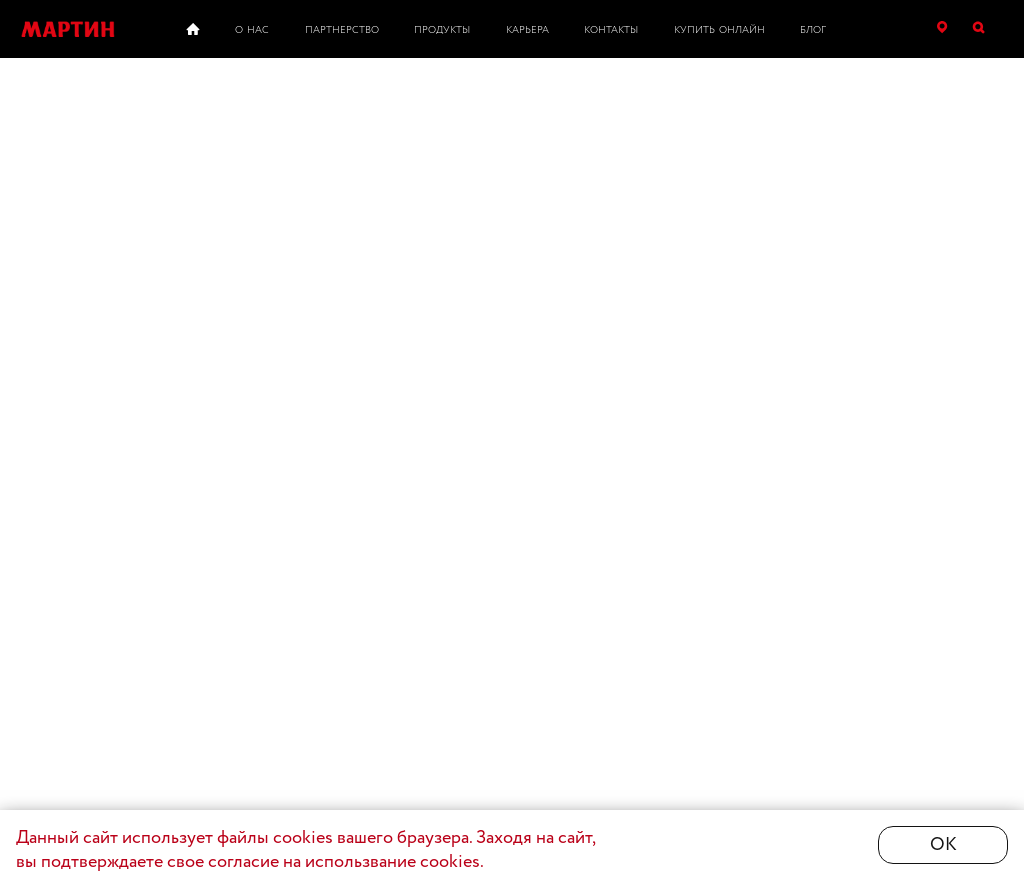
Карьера (527, 30)
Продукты (442, 30)
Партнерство (342, 30)
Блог (813, 30)
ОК (943, 845)
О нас (252, 30)
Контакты (611, 30)
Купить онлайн (719, 30)
